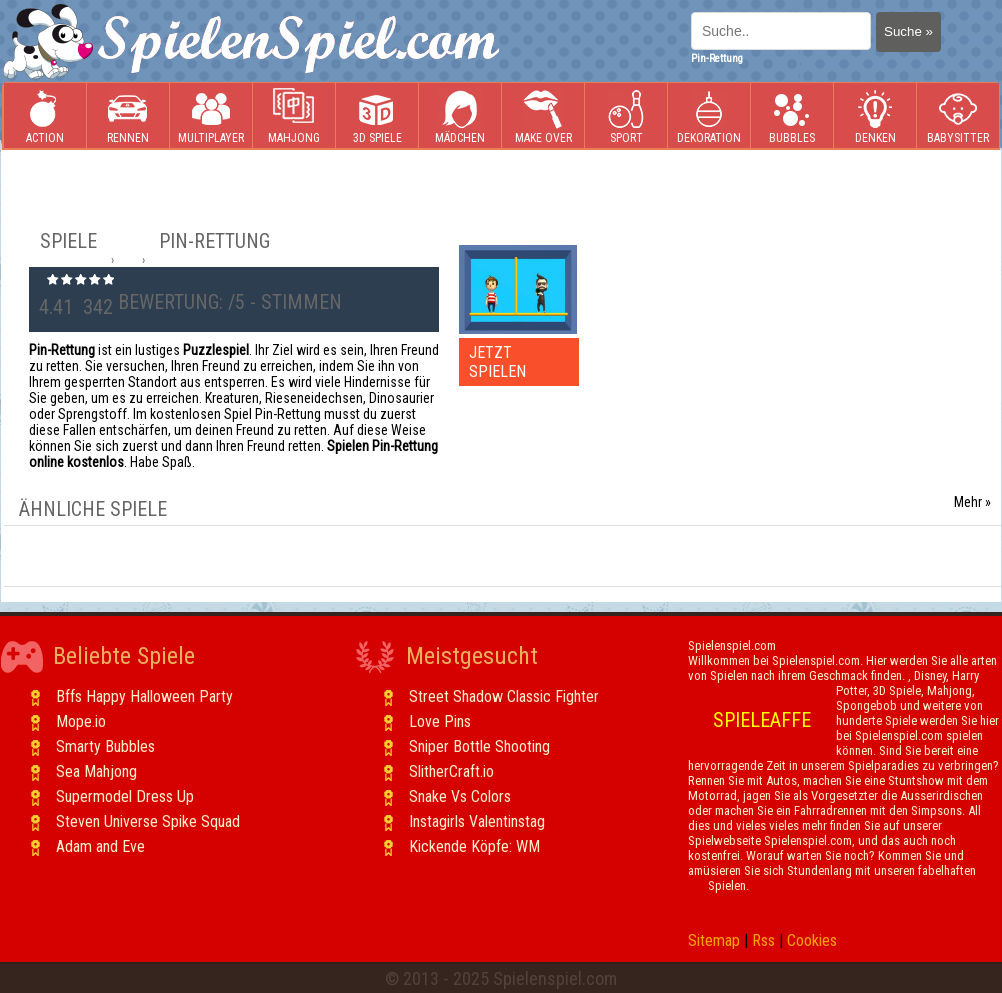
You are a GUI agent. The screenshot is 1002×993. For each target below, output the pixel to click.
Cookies (812, 940)
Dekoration (709, 116)
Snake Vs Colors (460, 796)
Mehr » (972, 502)
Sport (626, 116)
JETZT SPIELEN (497, 362)
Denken (875, 116)
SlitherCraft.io (451, 771)
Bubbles (792, 116)
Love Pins (440, 721)
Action (45, 116)
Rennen (128, 116)
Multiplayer (211, 116)
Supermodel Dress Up (125, 796)
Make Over (543, 116)
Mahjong (294, 116)
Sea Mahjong (96, 771)
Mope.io (81, 721)
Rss (763, 940)
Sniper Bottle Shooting (479, 746)
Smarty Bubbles (105, 746)
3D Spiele (377, 116)
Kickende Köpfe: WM (474, 846)
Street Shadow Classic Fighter (504, 696)
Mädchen (460, 116)
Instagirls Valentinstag (477, 821)
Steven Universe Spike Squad (148, 821)
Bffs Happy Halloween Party (144, 696)
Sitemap (714, 940)
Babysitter (958, 116)
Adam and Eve (100, 846)
